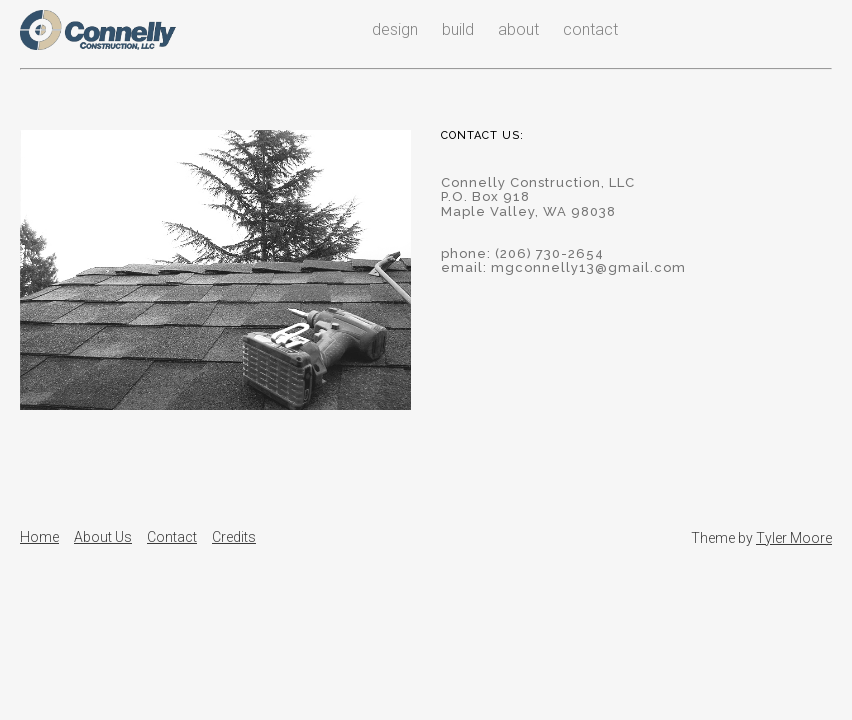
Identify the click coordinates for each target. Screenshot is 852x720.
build (458, 29)
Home (39, 537)
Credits (234, 537)
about (518, 29)
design (395, 29)
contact (590, 29)
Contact (172, 537)
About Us (103, 537)
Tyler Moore (794, 538)
